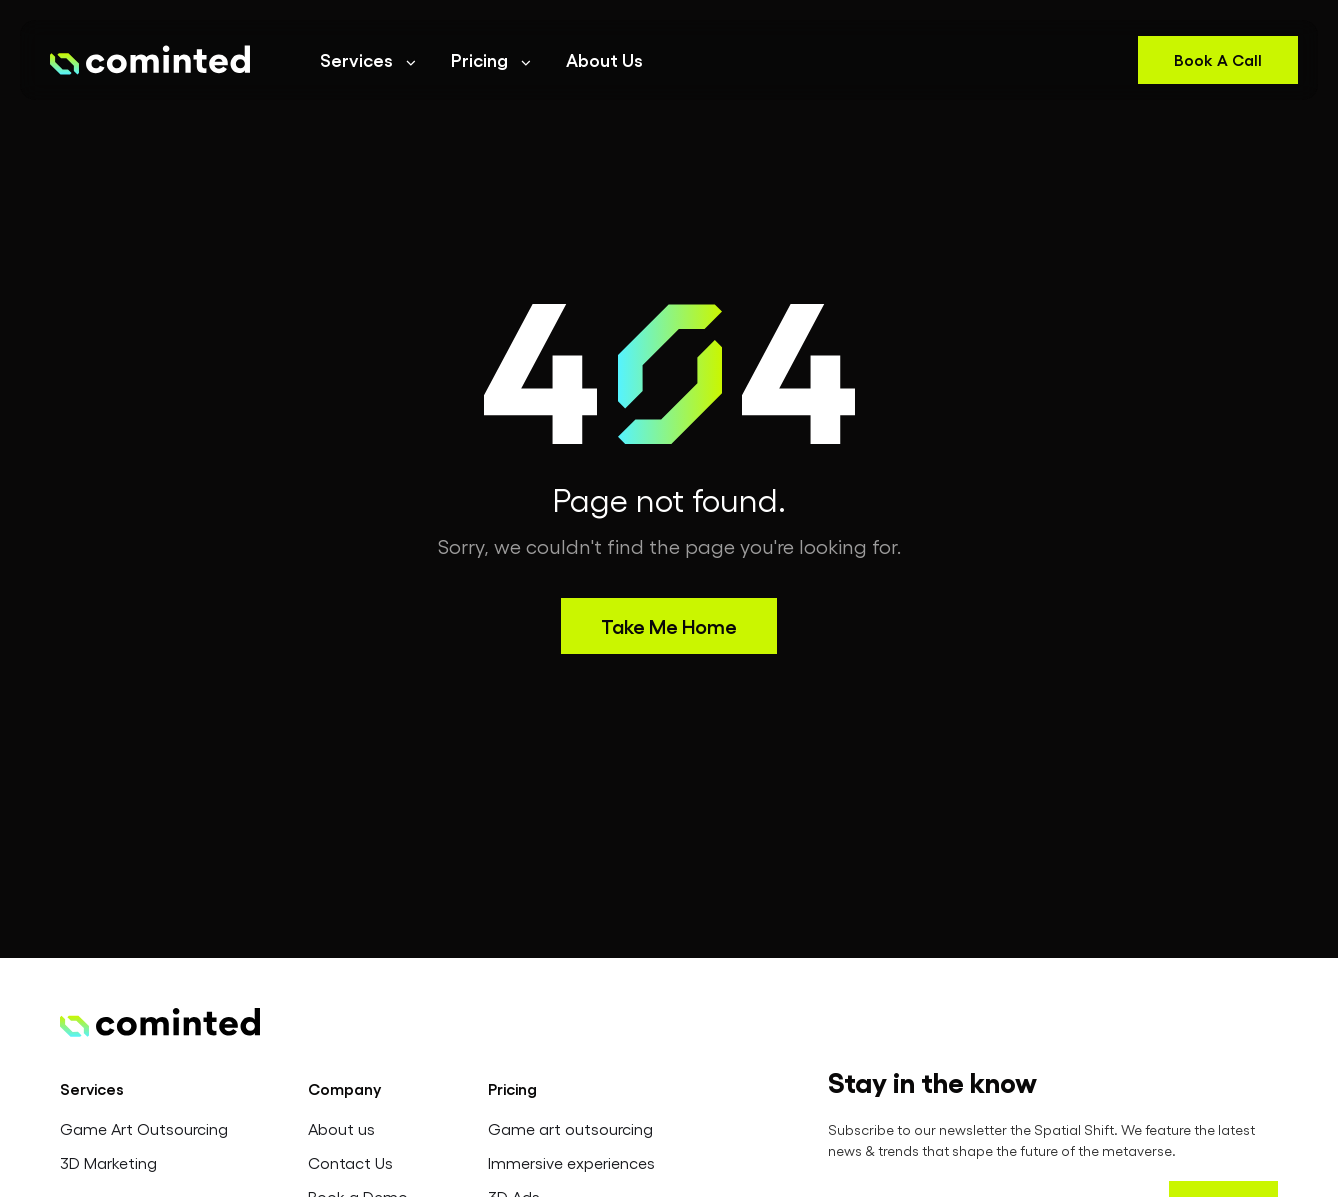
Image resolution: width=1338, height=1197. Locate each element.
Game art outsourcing (570, 1128)
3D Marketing (108, 1162)
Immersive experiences (571, 1162)
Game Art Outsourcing (144, 1128)
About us (341, 1128)
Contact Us (350, 1162)
